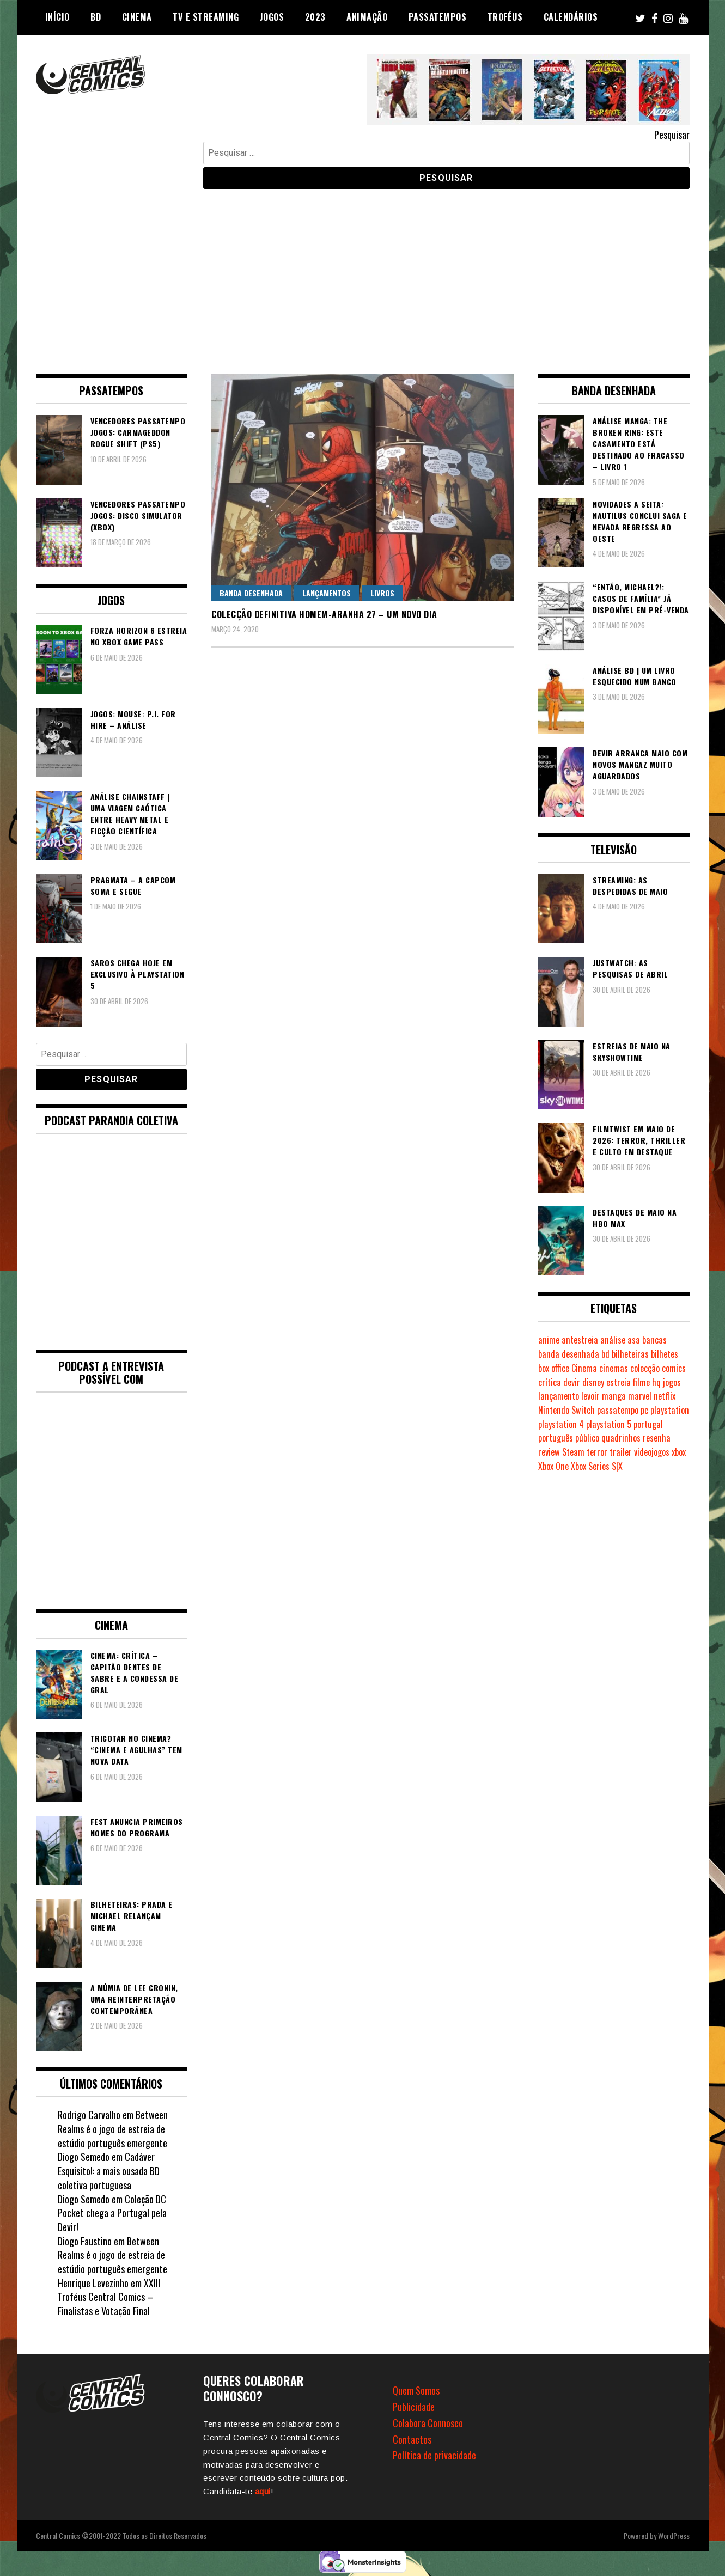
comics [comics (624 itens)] (674, 1368)
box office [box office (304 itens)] (553, 1368)
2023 (315, 16)
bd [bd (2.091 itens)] (605, 1353)
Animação (366, 16)
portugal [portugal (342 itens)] (648, 1424)
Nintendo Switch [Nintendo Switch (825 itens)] (566, 1410)
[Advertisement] (363, 273)
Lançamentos (326, 593)
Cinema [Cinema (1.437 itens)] (584, 1368)
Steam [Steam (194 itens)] (573, 1451)
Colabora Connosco (428, 2423)
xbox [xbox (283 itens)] (679, 1451)
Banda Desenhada (251, 593)
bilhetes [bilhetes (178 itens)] (664, 1353)
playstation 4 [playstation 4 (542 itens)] (561, 1424)
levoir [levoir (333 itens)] (590, 1395)
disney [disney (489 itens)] (593, 1382)
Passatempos (438, 16)
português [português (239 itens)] (555, 1437)
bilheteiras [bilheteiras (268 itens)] (630, 1353)
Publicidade (414, 2407)
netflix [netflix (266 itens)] (664, 1395)
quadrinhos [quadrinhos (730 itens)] (621, 1437)
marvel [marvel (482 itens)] (639, 1395)
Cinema (137, 16)
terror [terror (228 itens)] (597, 1451)
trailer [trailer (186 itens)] (621, 1451)
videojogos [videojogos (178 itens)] (651, 1451)
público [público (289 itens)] (587, 1437)
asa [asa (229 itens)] (633, 1339)
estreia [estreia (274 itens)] (618, 1382)
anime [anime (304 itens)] (548, 1339)
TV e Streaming (206, 16)
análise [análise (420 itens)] (612, 1339)
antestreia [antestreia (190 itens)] (580, 1339)
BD (95, 16)
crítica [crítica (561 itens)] (549, 1382)
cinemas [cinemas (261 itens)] (613, 1368)
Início (57, 16)
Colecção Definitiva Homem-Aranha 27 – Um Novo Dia (324, 614)
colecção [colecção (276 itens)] (645, 1368)
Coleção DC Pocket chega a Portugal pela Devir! (112, 2213)
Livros (382, 593)
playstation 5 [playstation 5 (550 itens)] (608, 1424)
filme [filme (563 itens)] (641, 1382)
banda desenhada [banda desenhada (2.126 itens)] (568, 1353)
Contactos (412, 2439)
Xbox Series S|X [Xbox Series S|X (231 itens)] (597, 1466)
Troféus (505, 16)
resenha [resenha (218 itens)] (657, 1437)
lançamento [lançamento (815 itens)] (558, 1395)
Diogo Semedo (83, 2199)
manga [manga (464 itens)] (614, 1395)
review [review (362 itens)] (549, 1451)
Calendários (571, 16)
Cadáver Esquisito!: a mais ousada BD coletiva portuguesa (109, 2171)
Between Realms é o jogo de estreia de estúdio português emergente (113, 2129)
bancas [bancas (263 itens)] (654, 1339)
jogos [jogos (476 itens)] (672, 1382)
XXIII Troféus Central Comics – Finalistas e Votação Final (109, 2297)
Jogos (272, 16)
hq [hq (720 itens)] (656, 1382)
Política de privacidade (434, 2455)
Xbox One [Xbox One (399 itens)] (553, 1466)
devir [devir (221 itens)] (571, 1382)
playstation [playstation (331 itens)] (669, 1410)
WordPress (674, 2535)
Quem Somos (416, 2390)
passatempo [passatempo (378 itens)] (617, 1410)
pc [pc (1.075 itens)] (644, 1410)
